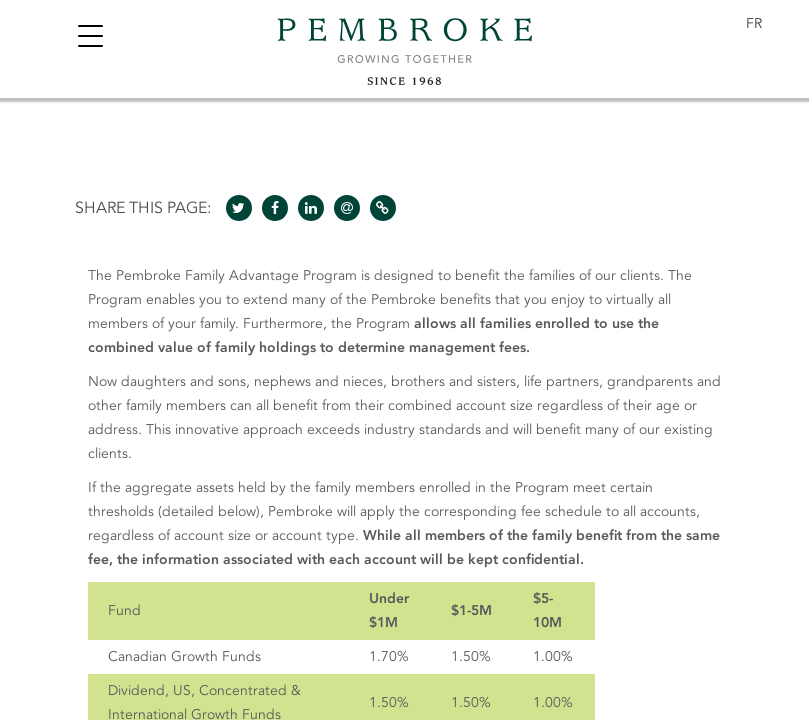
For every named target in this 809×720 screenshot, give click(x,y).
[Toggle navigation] (90, 38)
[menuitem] (754, 24)
